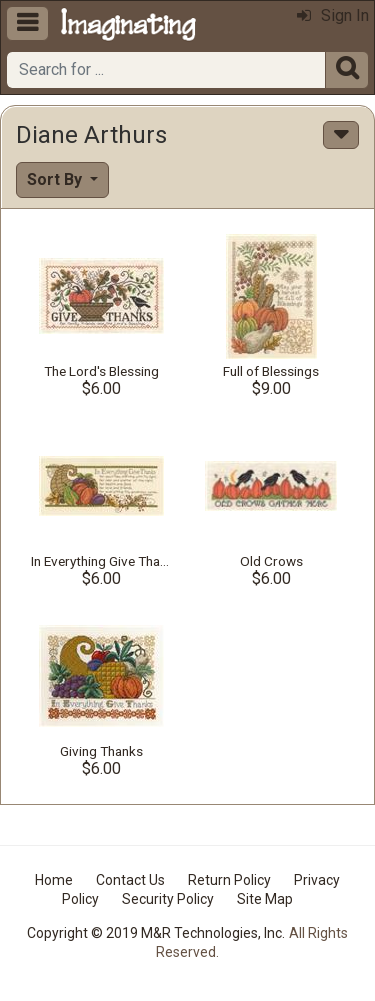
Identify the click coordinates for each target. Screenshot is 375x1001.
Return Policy (229, 880)
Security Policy (168, 899)
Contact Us (130, 880)
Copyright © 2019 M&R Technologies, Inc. (156, 933)
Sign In (333, 15)
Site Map (265, 899)
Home (54, 880)
